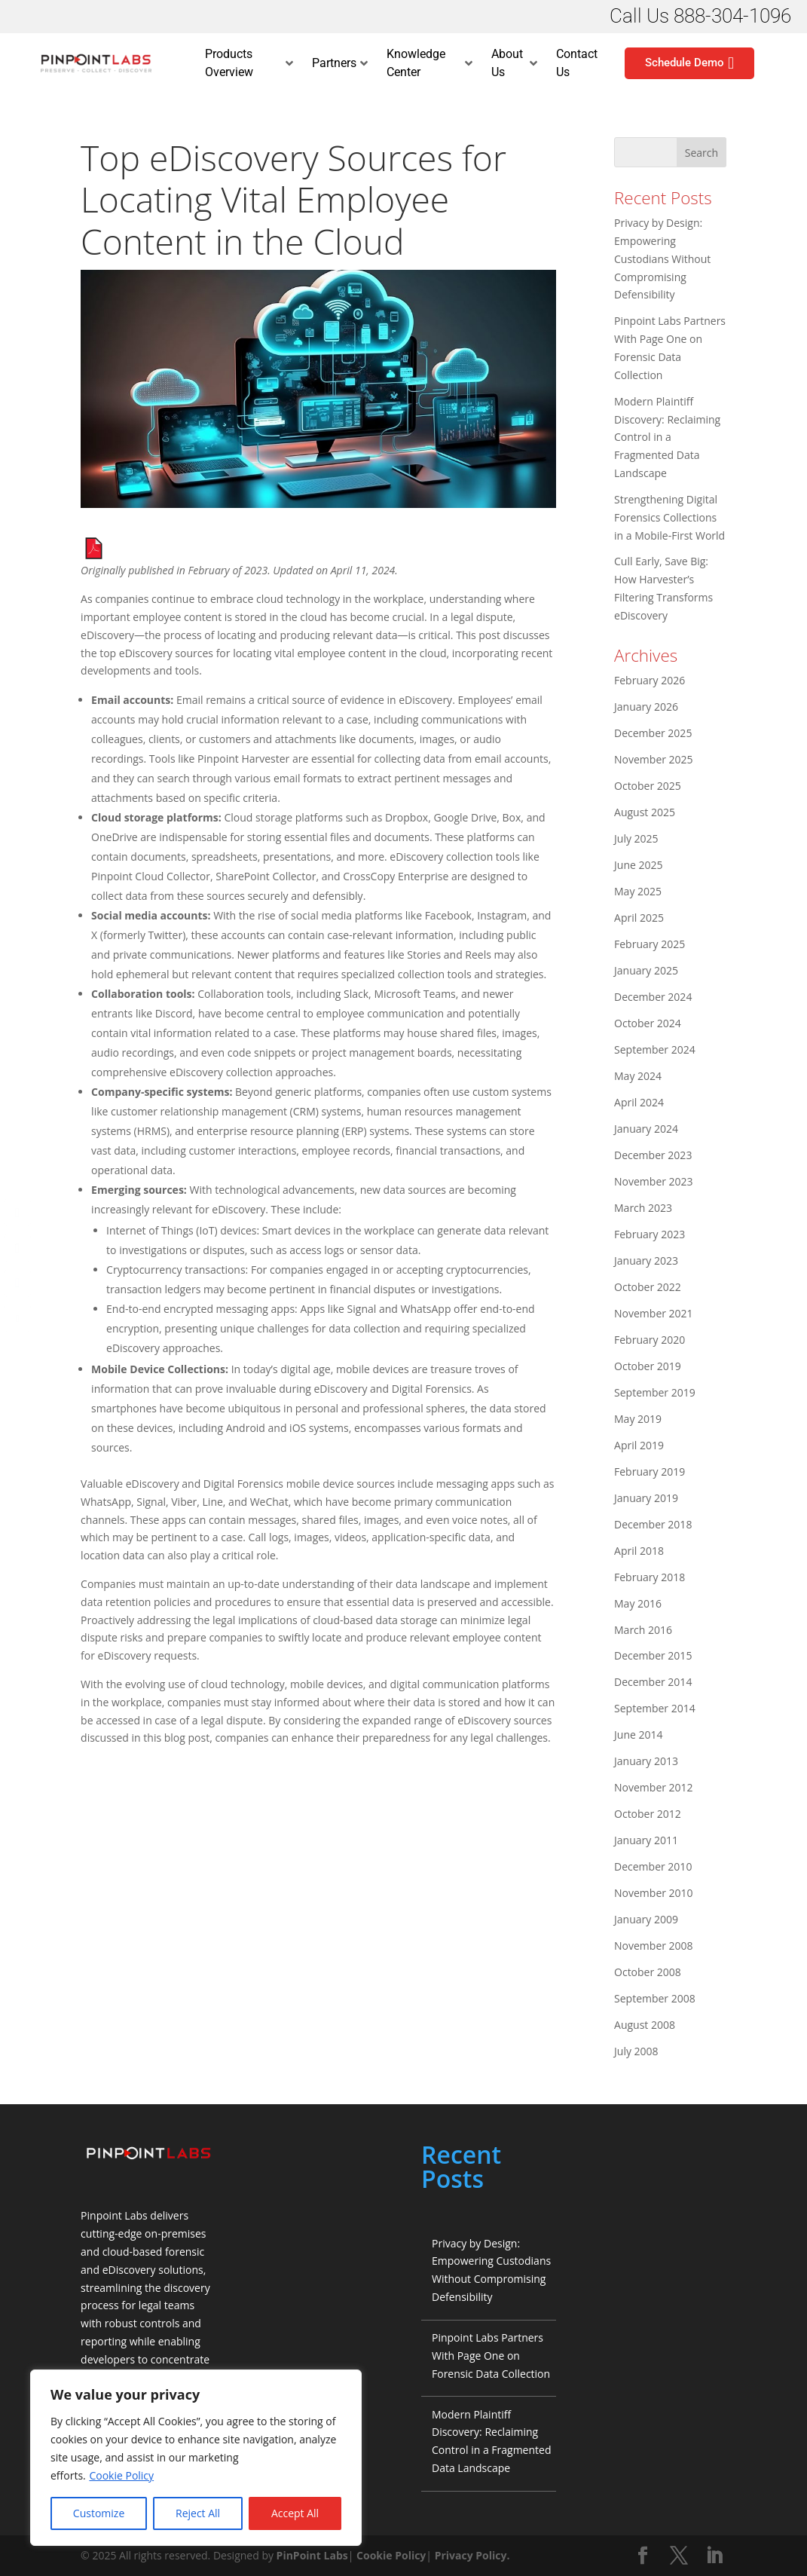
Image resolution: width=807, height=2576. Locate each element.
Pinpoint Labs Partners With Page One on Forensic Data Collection (491, 2355)
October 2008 (647, 1972)
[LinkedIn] (714, 2556)
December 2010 (653, 1866)
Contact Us (577, 63)
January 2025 (646, 970)
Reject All (198, 2513)
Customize (98, 2513)
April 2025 (639, 917)
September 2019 (654, 1392)
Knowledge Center (429, 63)
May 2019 (638, 1419)
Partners (340, 63)
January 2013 (646, 1761)
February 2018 (649, 1577)
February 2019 (649, 1471)
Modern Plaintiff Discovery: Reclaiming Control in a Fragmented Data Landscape (667, 437)
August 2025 (644, 812)
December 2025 (653, 733)
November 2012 (653, 1787)
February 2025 (649, 944)
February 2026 (649, 680)
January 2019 (646, 1498)
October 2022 (647, 1287)
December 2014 (653, 1682)
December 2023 (653, 1155)
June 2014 (638, 1734)
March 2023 (643, 1208)
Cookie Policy (121, 2475)
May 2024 (638, 1076)
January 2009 (646, 1919)
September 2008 (654, 1998)
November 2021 (653, 1313)
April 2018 (639, 1550)
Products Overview (249, 63)
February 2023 (649, 1234)
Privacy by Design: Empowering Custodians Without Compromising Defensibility (662, 258)
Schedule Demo (689, 63)
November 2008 (653, 1945)
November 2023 (653, 1181)
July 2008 (636, 2051)
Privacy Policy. (472, 2555)
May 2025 (638, 891)
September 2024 (654, 1049)
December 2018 (653, 1524)
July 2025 (636, 838)
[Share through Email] (17, 1318)
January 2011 (646, 1840)
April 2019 (639, 1445)
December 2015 (653, 1655)
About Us (514, 63)
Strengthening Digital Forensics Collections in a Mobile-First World (669, 517)
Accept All (295, 2513)
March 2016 (643, 1630)
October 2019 (647, 1366)
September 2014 (654, 1708)
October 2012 (647, 1814)
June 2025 (638, 865)
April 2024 (639, 1102)
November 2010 (653, 1893)
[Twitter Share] (17, 1248)
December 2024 (653, 997)
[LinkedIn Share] (17, 1283)
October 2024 (647, 1023)
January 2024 (646, 1128)
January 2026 (646, 706)
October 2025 (647, 786)
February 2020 (649, 1339)
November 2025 (653, 759)
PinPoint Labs (312, 2555)
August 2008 (644, 2025)
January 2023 (646, 1260)
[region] (196, 2457)
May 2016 (638, 1603)
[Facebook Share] (17, 1212)
